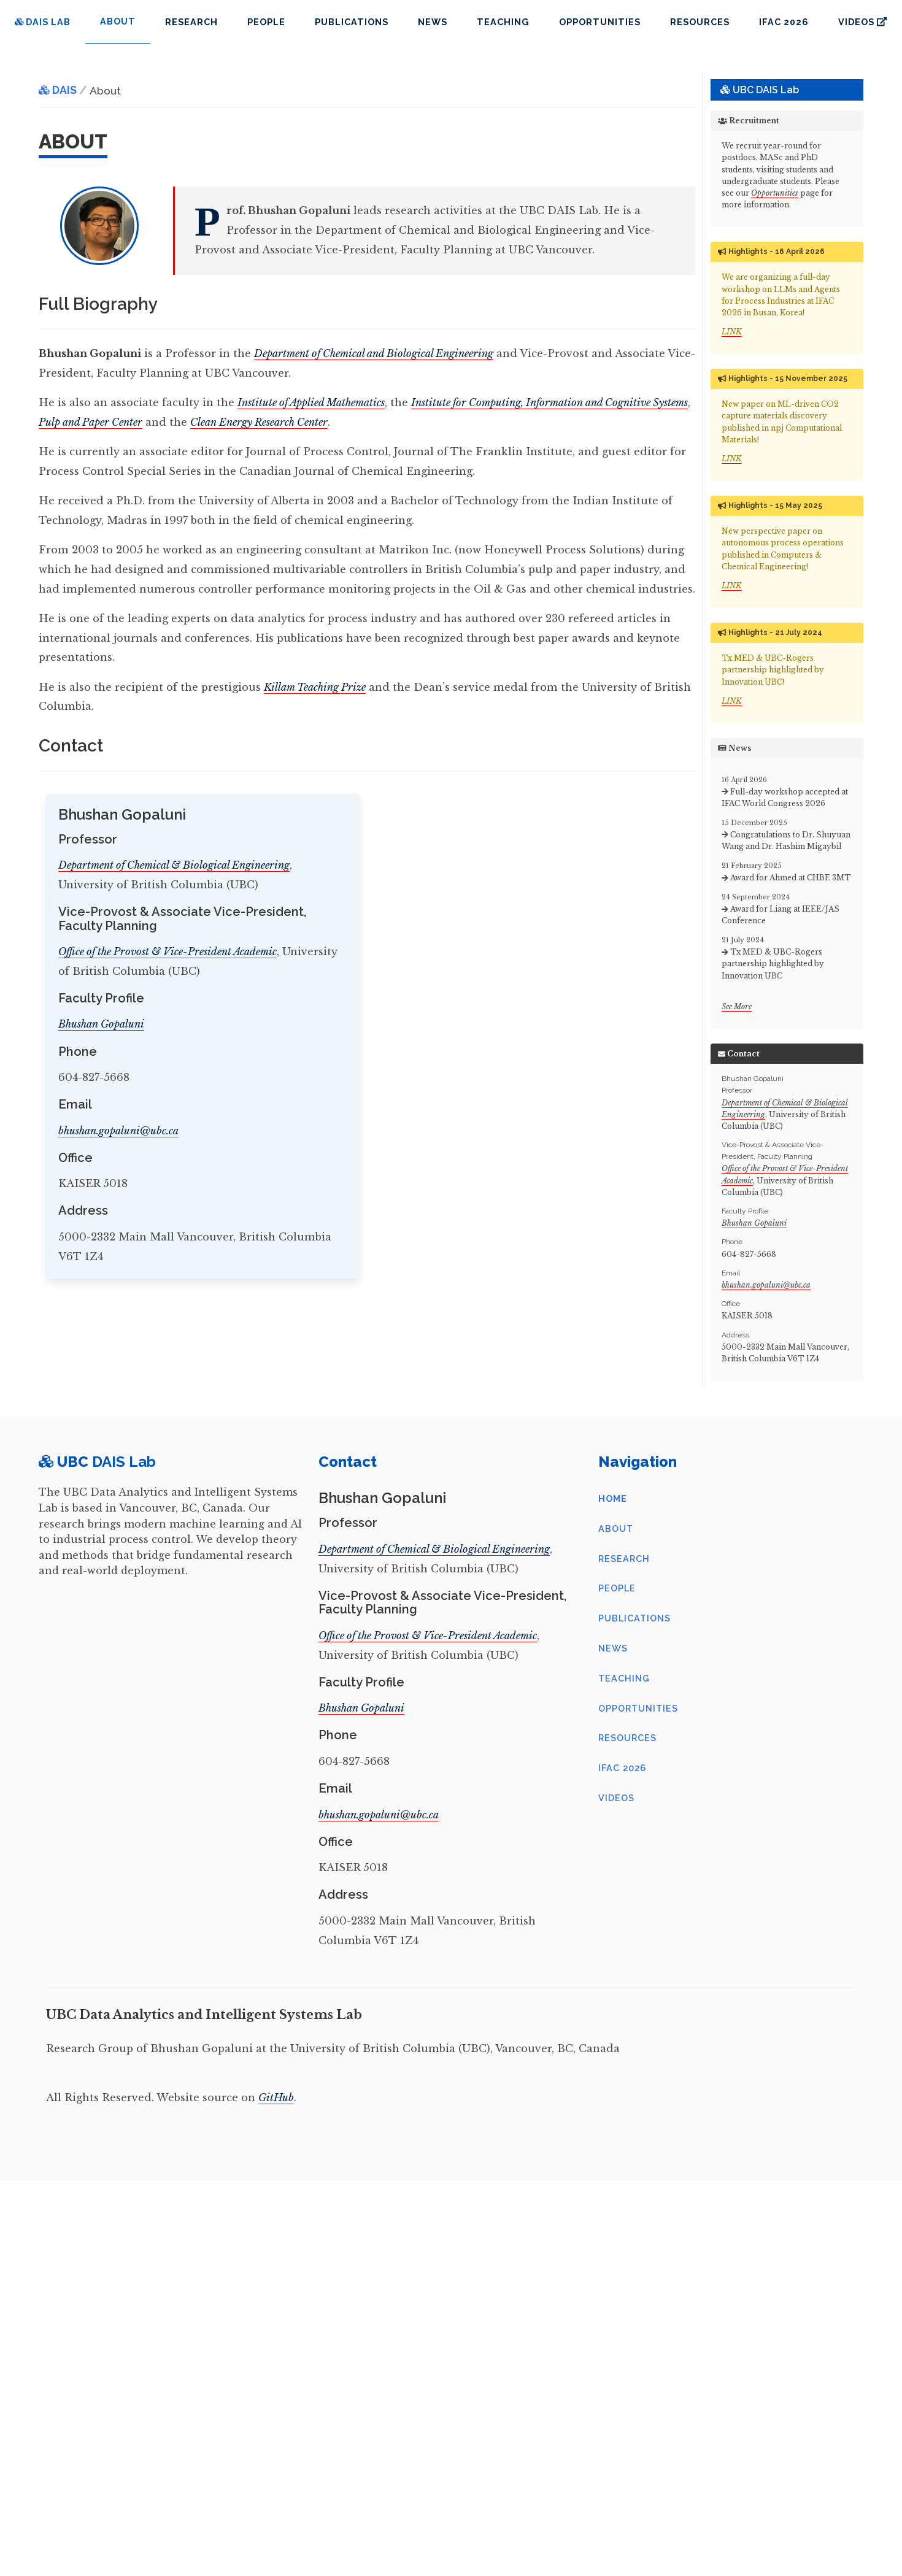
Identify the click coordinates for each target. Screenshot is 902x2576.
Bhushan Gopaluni (101, 1024)
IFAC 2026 (784, 22)
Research (191, 22)
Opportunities (600, 22)
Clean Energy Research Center (259, 422)
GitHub (276, 2097)
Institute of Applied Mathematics (311, 402)
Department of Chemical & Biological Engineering (174, 865)
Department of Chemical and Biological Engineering (373, 353)
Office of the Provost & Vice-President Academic (167, 951)
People (266, 22)
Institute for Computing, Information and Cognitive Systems (549, 402)
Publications (351, 22)
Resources (700, 22)
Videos (862, 22)
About (615, 1528)
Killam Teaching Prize (315, 687)
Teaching (503, 22)
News (432, 22)
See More (737, 1006)
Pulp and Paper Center (90, 422)
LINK (732, 331)
